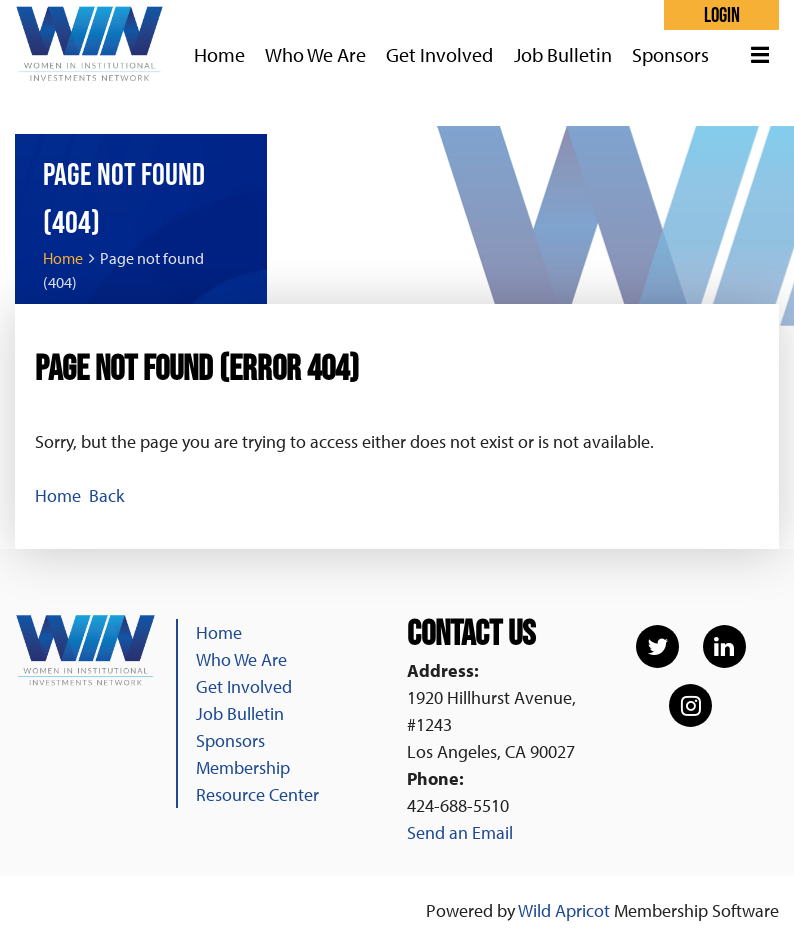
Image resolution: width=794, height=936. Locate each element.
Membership (243, 767)
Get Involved (244, 686)
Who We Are (241, 659)
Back (106, 495)
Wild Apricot (564, 910)
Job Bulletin (240, 713)
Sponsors (230, 740)
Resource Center (257, 794)
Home (63, 258)
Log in (721, 15)
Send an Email (460, 832)
